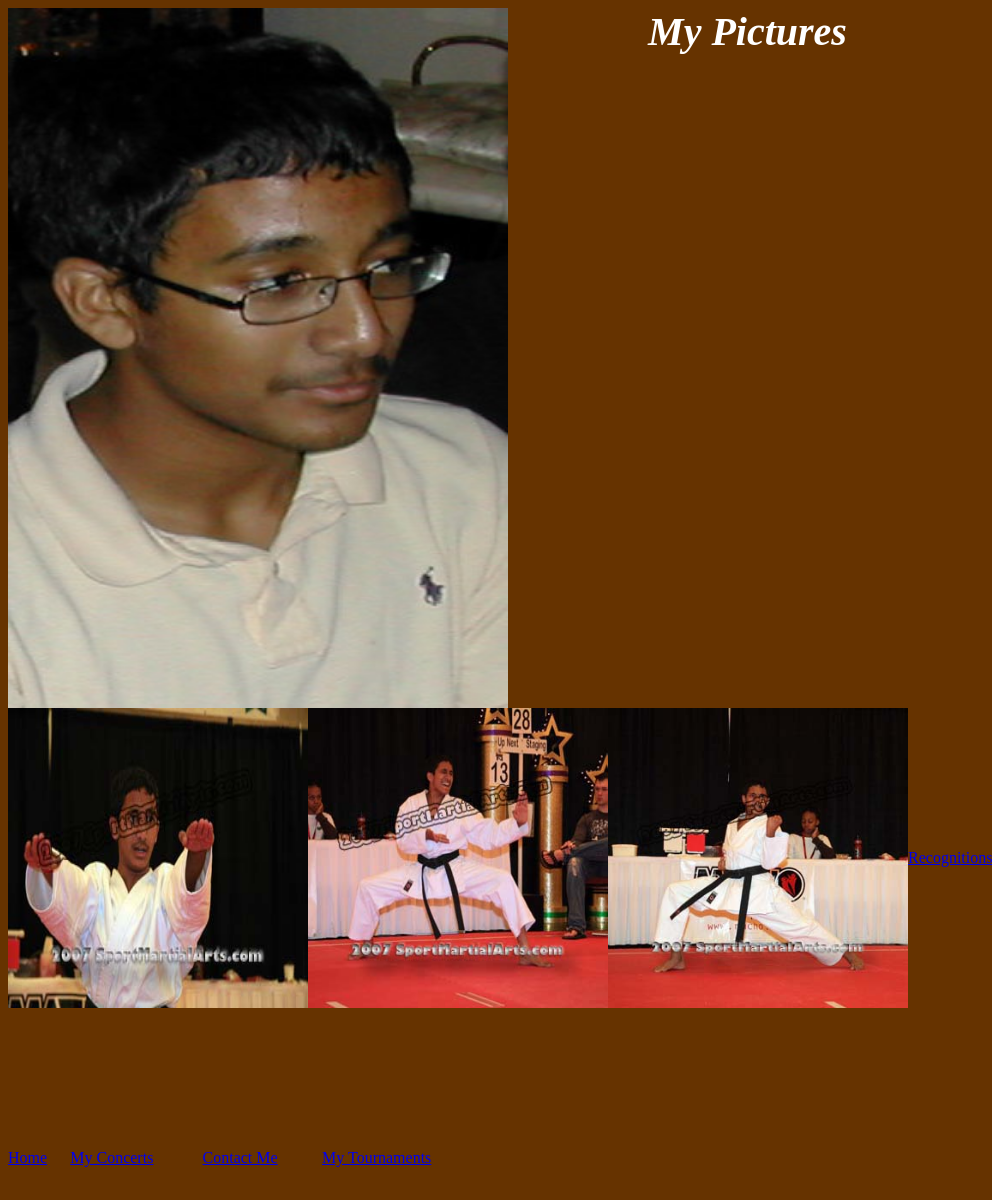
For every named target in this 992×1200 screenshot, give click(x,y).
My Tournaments (376, 1157)
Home (27, 1157)
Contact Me (240, 1157)
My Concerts (111, 1157)
